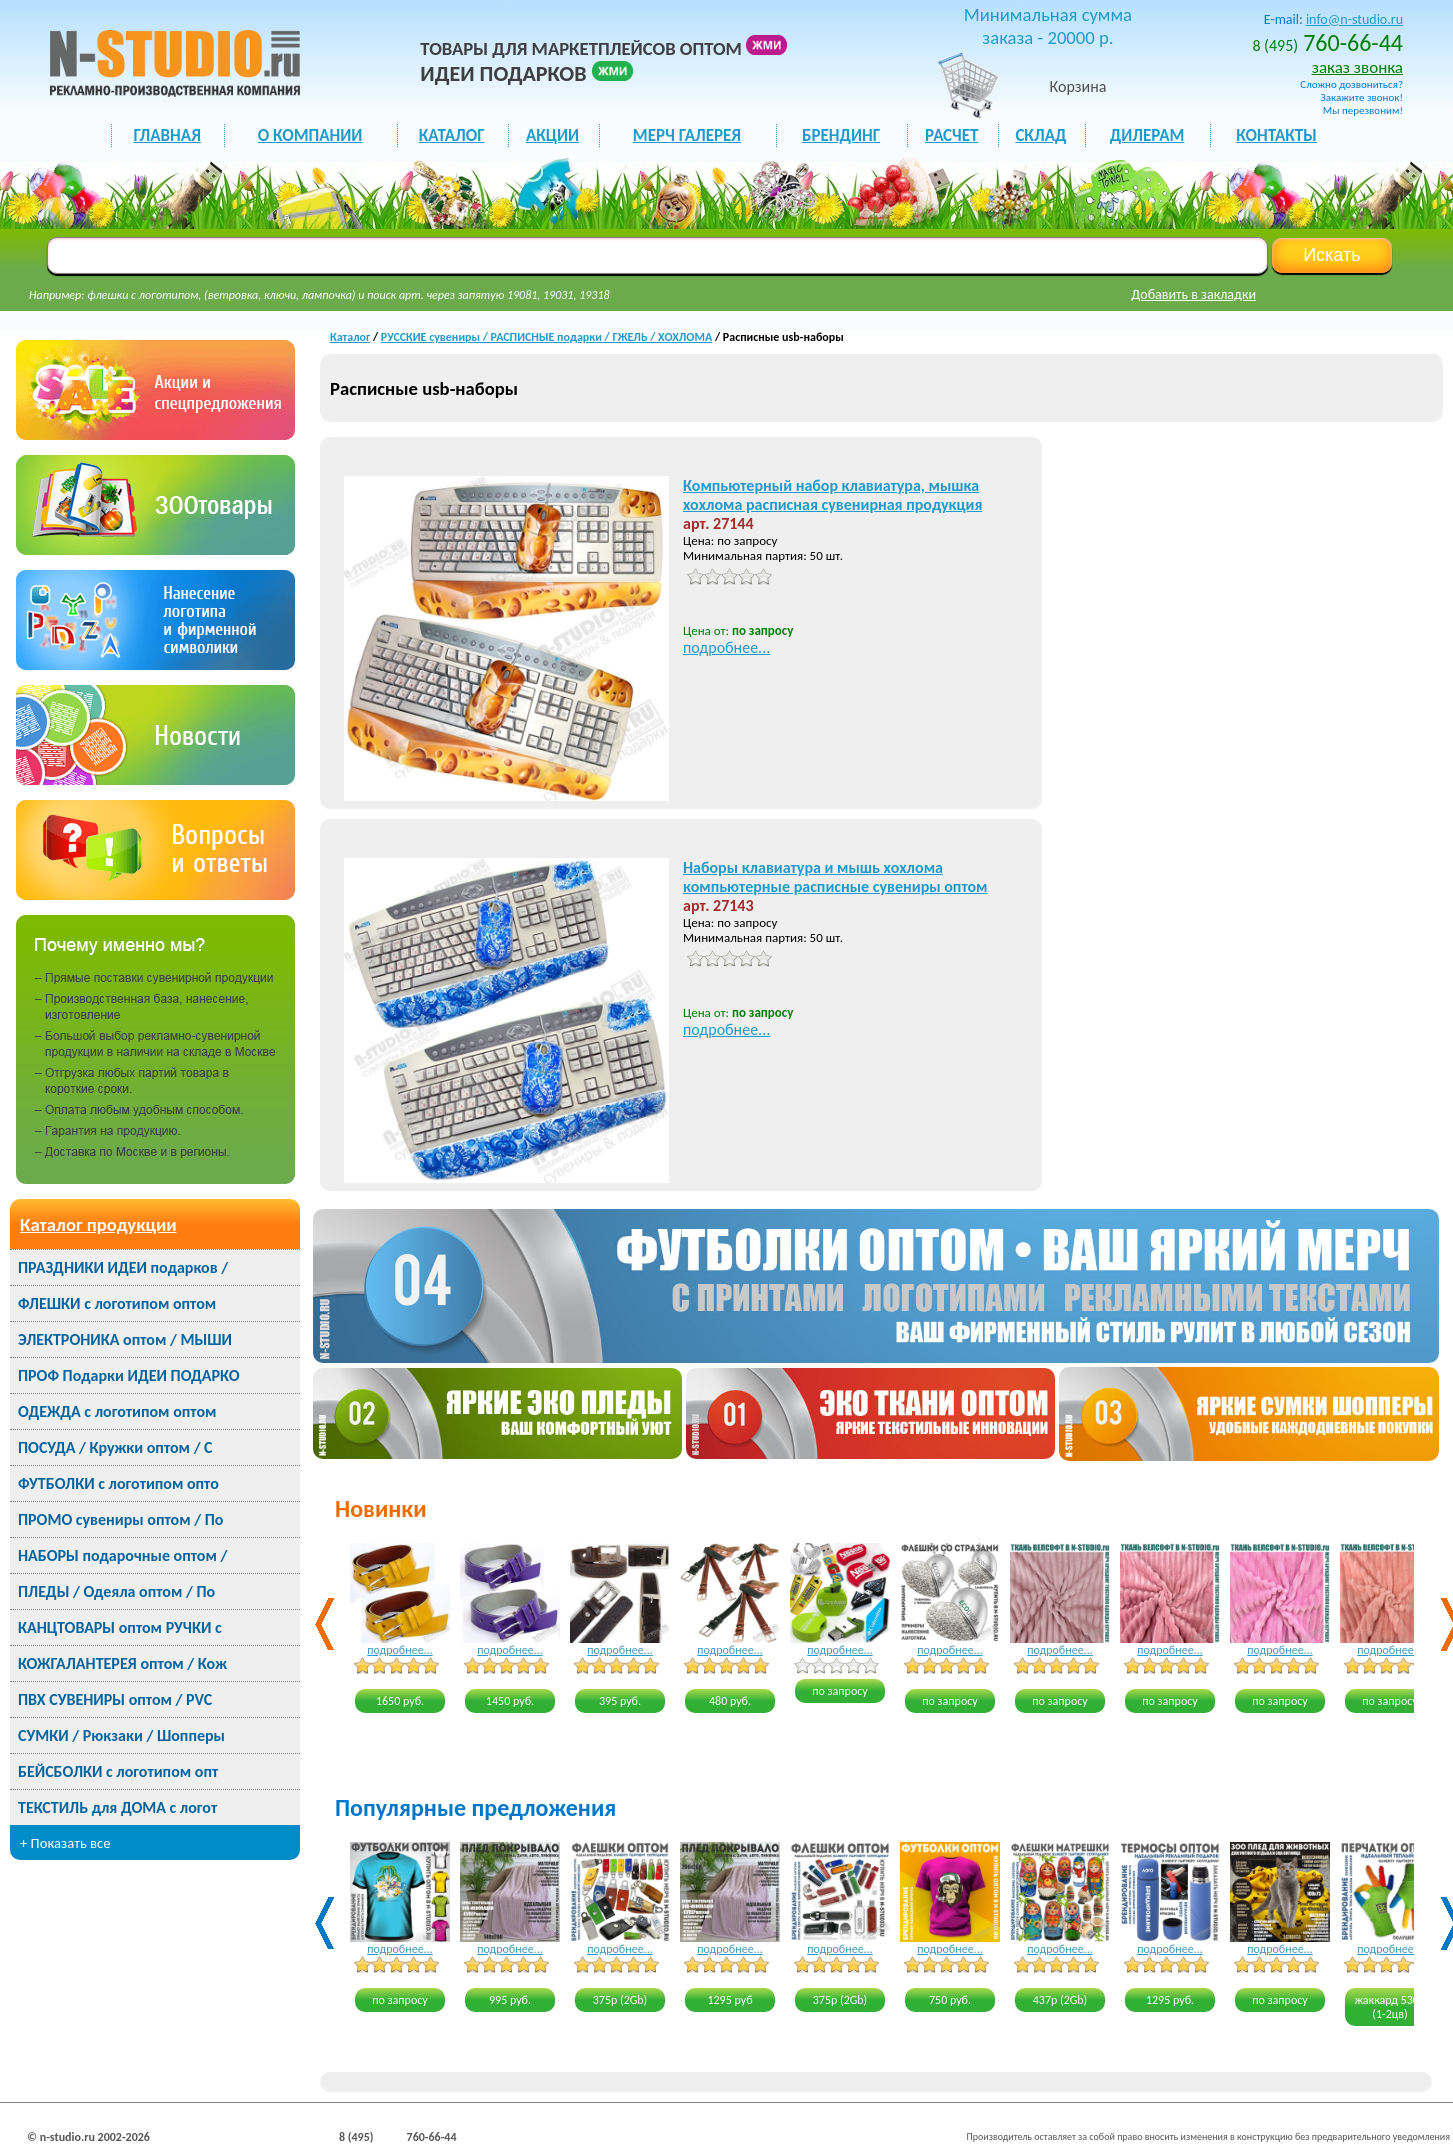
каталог (452, 135)
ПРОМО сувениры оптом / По (120, 1519)
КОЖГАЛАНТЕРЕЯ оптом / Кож (122, 1663)
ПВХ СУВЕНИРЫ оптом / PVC (115, 1699)
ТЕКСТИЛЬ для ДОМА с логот (117, 1807)
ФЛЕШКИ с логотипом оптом (117, 1303)
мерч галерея (687, 135)
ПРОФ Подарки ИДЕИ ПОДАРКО (128, 1375)
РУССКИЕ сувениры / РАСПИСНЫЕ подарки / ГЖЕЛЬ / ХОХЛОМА (546, 337)
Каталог (350, 337)
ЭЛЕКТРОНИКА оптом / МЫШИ (125, 1339)
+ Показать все (65, 1843)
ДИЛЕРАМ (1147, 135)
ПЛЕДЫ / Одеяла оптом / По (116, 1591)
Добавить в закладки (1193, 294)
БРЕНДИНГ (841, 135)
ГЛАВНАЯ (166, 135)
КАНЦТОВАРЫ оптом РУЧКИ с (120, 1627)
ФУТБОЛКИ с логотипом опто (118, 1483)
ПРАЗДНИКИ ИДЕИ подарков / (123, 1267)
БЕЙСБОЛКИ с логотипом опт (118, 1771)
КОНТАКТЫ (1276, 135)
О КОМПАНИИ (310, 135)
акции (552, 135)
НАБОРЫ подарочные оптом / (122, 1555)
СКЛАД (1040, 135)
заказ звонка (1357, 67)
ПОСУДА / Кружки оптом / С (115, 1447)
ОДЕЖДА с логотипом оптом (117, 1411)
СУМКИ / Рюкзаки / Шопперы (121, 1735)
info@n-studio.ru (1354, 19)
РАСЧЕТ (951, 135)
